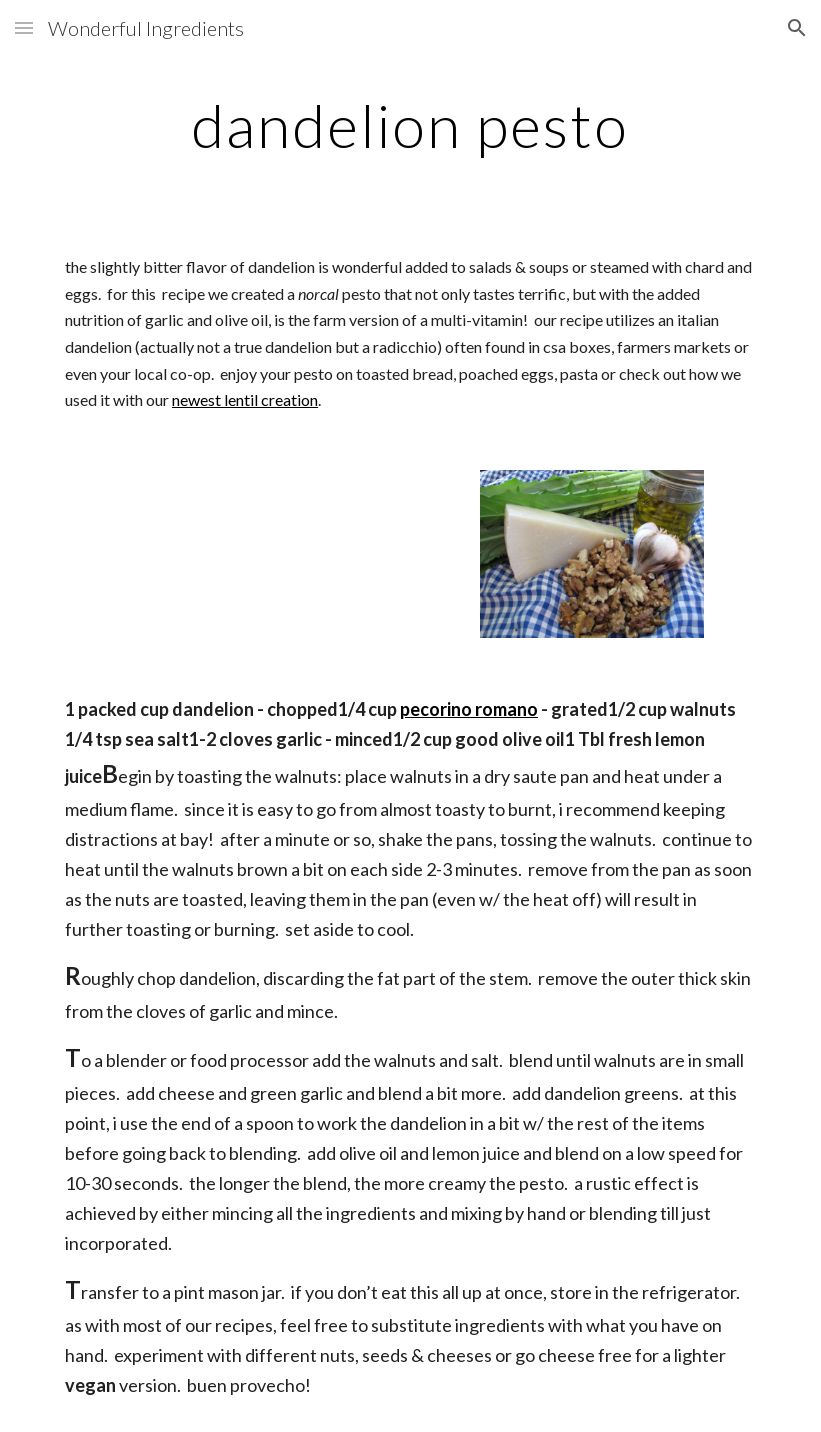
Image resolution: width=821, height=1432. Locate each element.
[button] (24, 27)
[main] (410, 125)
